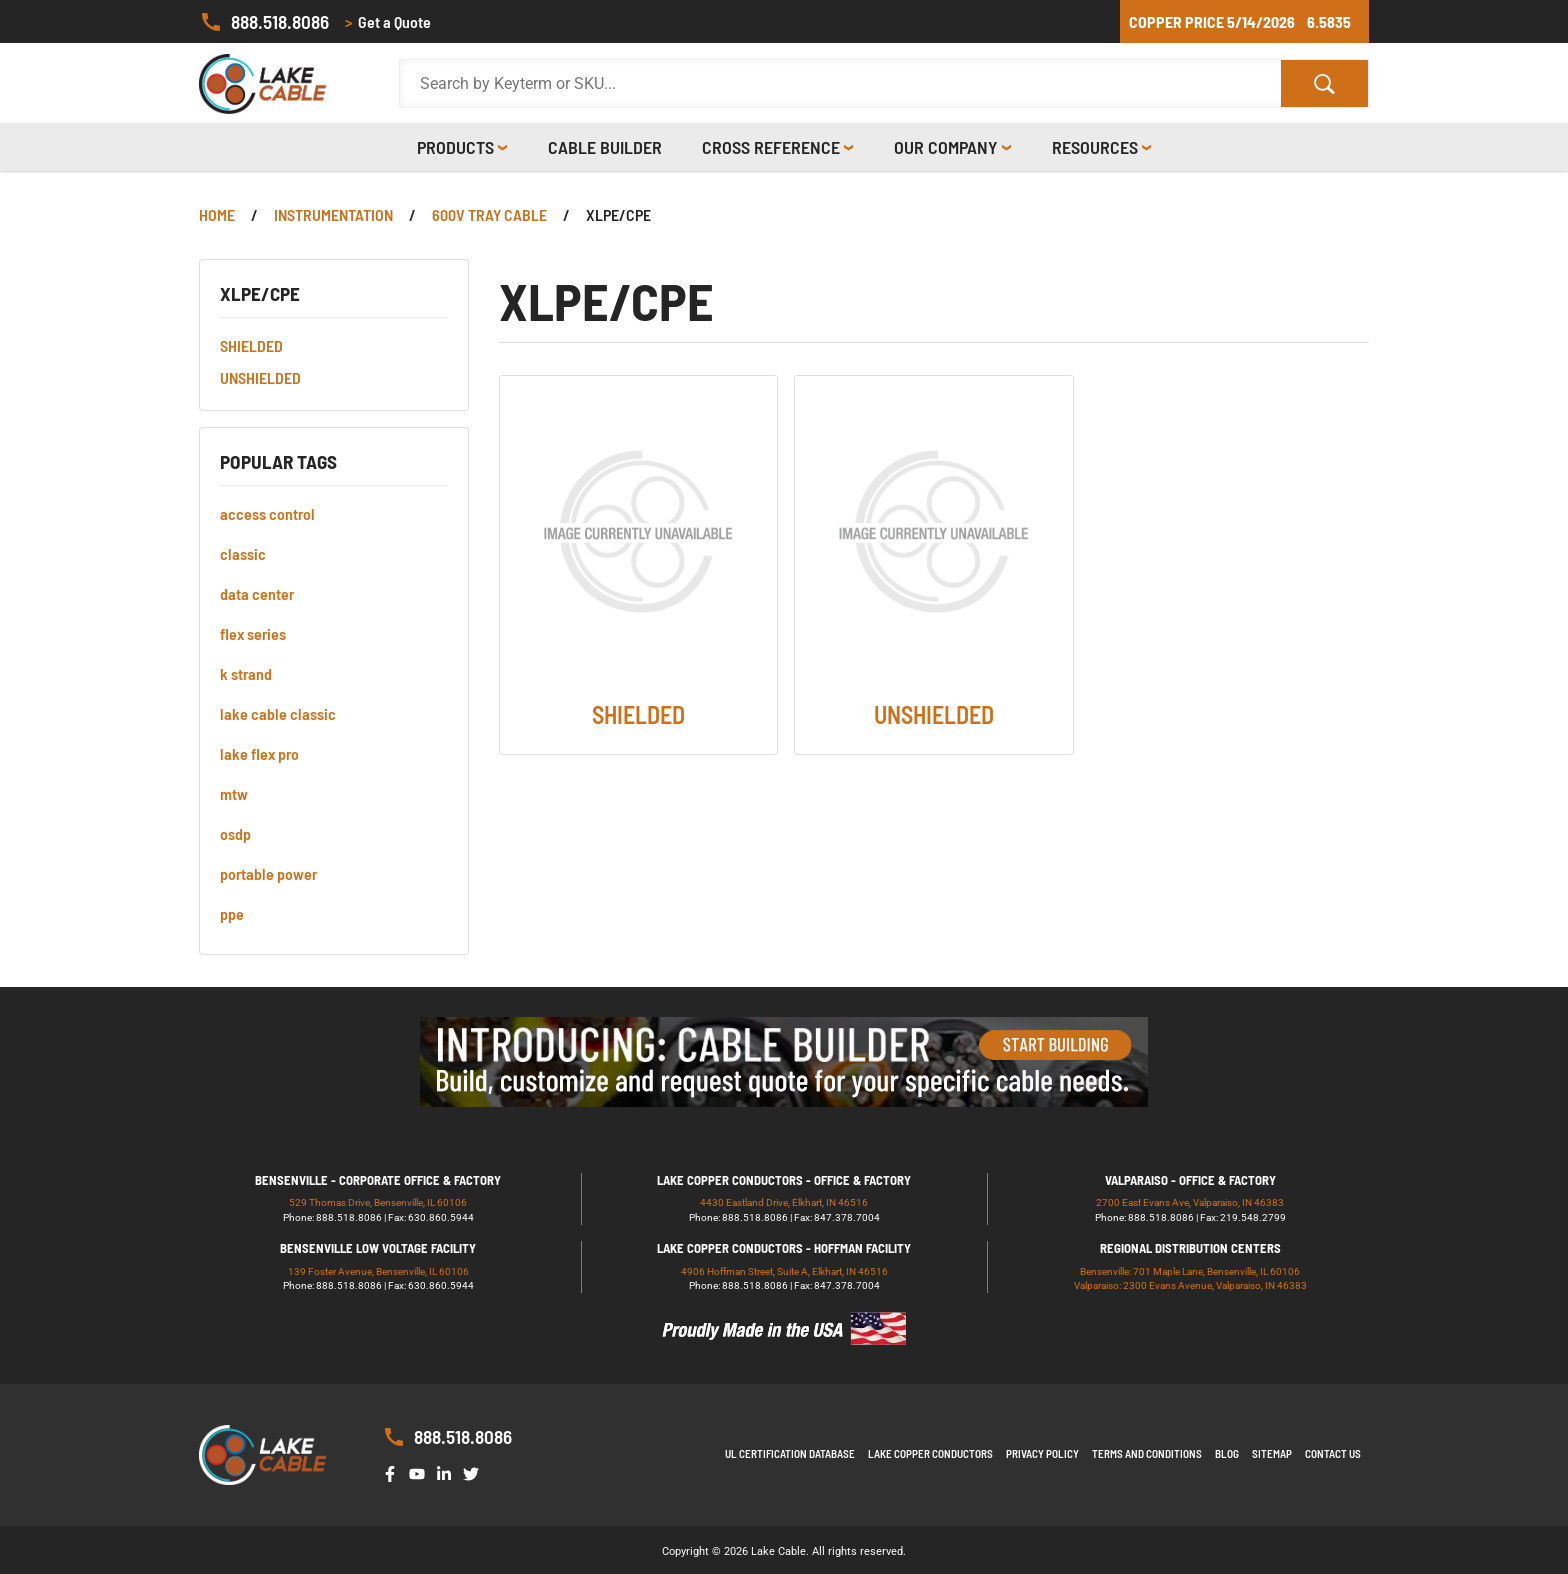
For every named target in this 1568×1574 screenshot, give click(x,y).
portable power (268, 873)
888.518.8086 (264, 22)
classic (243, 553)
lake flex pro (259, 753)
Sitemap (1272, 1453)
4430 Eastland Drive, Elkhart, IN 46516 (784, 1202)
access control (267, 513)
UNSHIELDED (260, 377)
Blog (1227, 1453)
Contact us (1333, 1453)
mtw (234, 793)
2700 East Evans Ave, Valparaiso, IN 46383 (1190, 1202)
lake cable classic (278, 713)
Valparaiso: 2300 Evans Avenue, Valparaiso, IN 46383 (1190, 1285)
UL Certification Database (790, 1453)
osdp (235, 833)
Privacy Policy (1042, 1453)
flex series (253, 633)
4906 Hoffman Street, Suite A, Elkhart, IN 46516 (784, 1271)
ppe (232, 913)
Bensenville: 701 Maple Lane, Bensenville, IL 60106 (1190, 1271)
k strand (246, 673)
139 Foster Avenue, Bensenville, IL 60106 (378, 1271)
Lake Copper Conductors (930, 1453)
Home (217, 214)
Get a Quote (388, 22)
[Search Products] (840, 84)
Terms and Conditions (1147, 1453)
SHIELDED (251, 345)
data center (257, 593)
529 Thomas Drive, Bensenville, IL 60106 (378, 1202)
